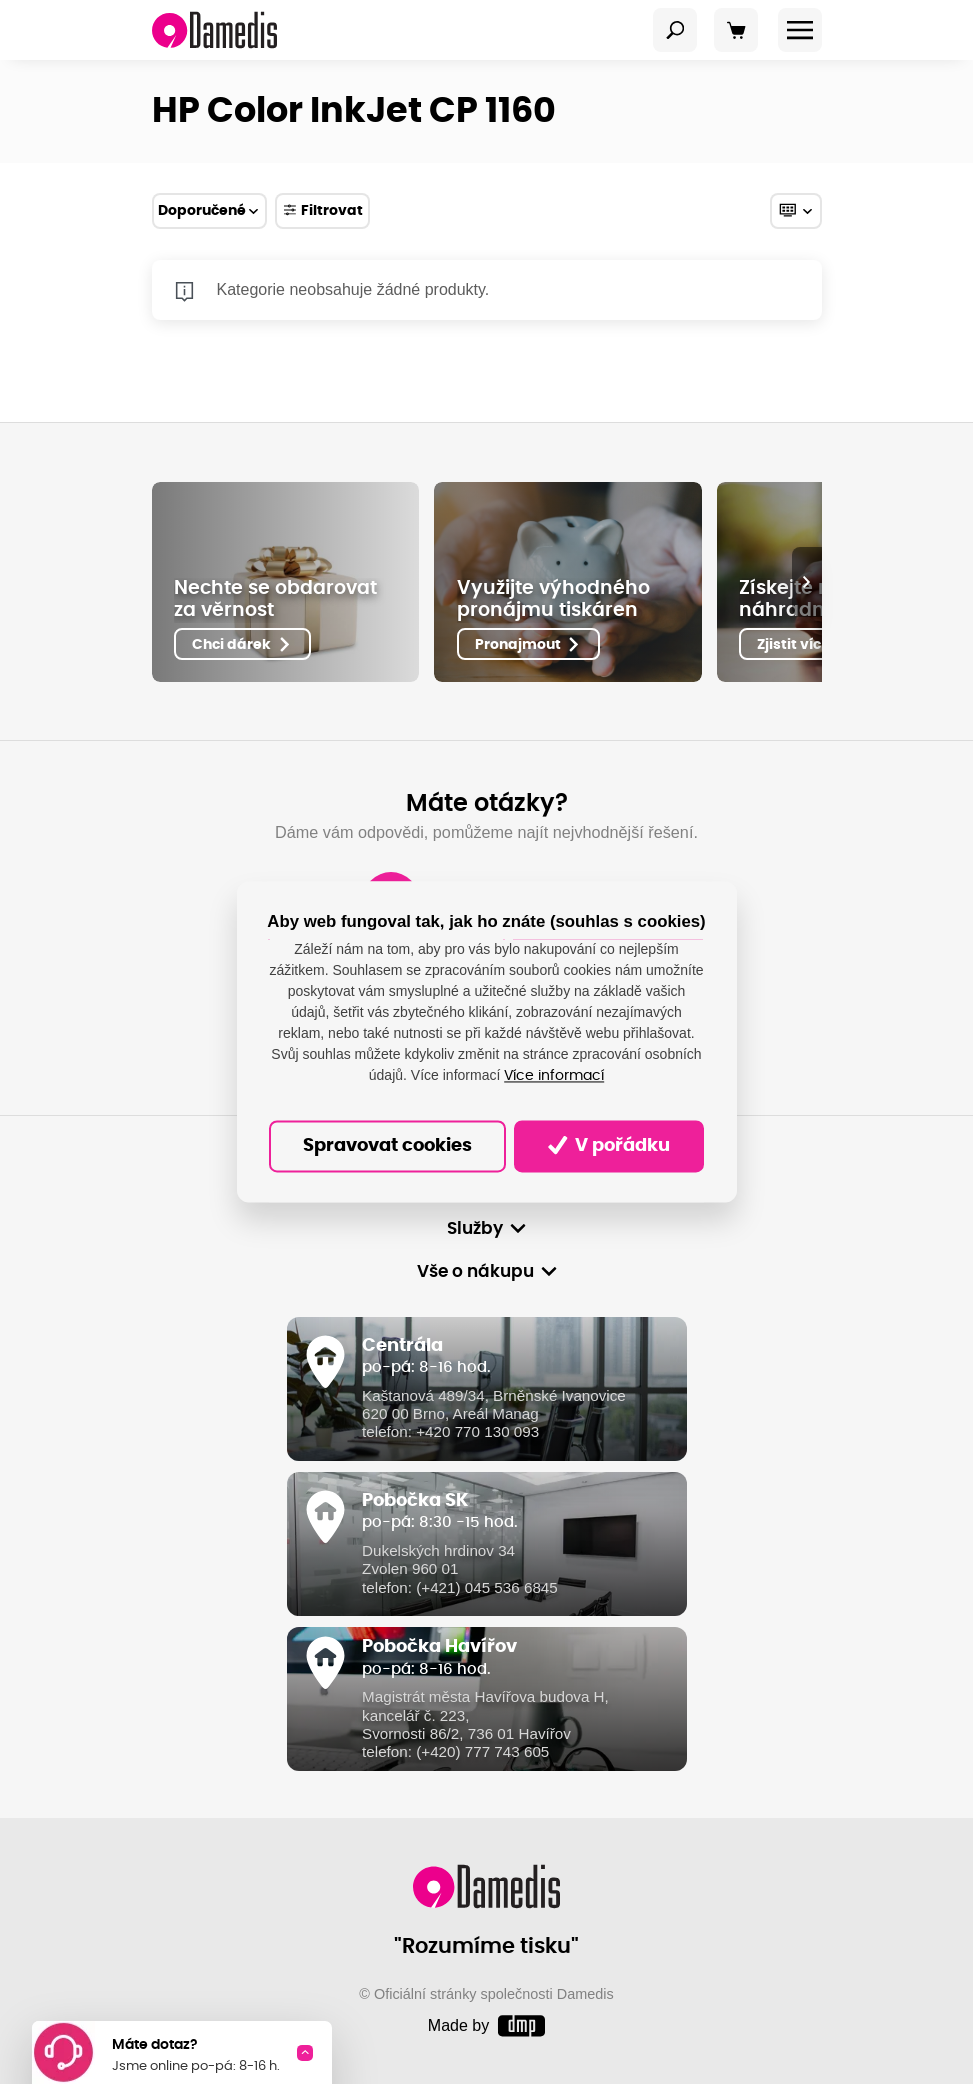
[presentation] (807, 582)
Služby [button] (475, 1228)
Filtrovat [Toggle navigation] (323, 210)
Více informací (554, 1076)
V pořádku (609, 1146)
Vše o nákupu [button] (475, 1271)
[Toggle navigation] (675, 30)
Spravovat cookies (387, 1146)
